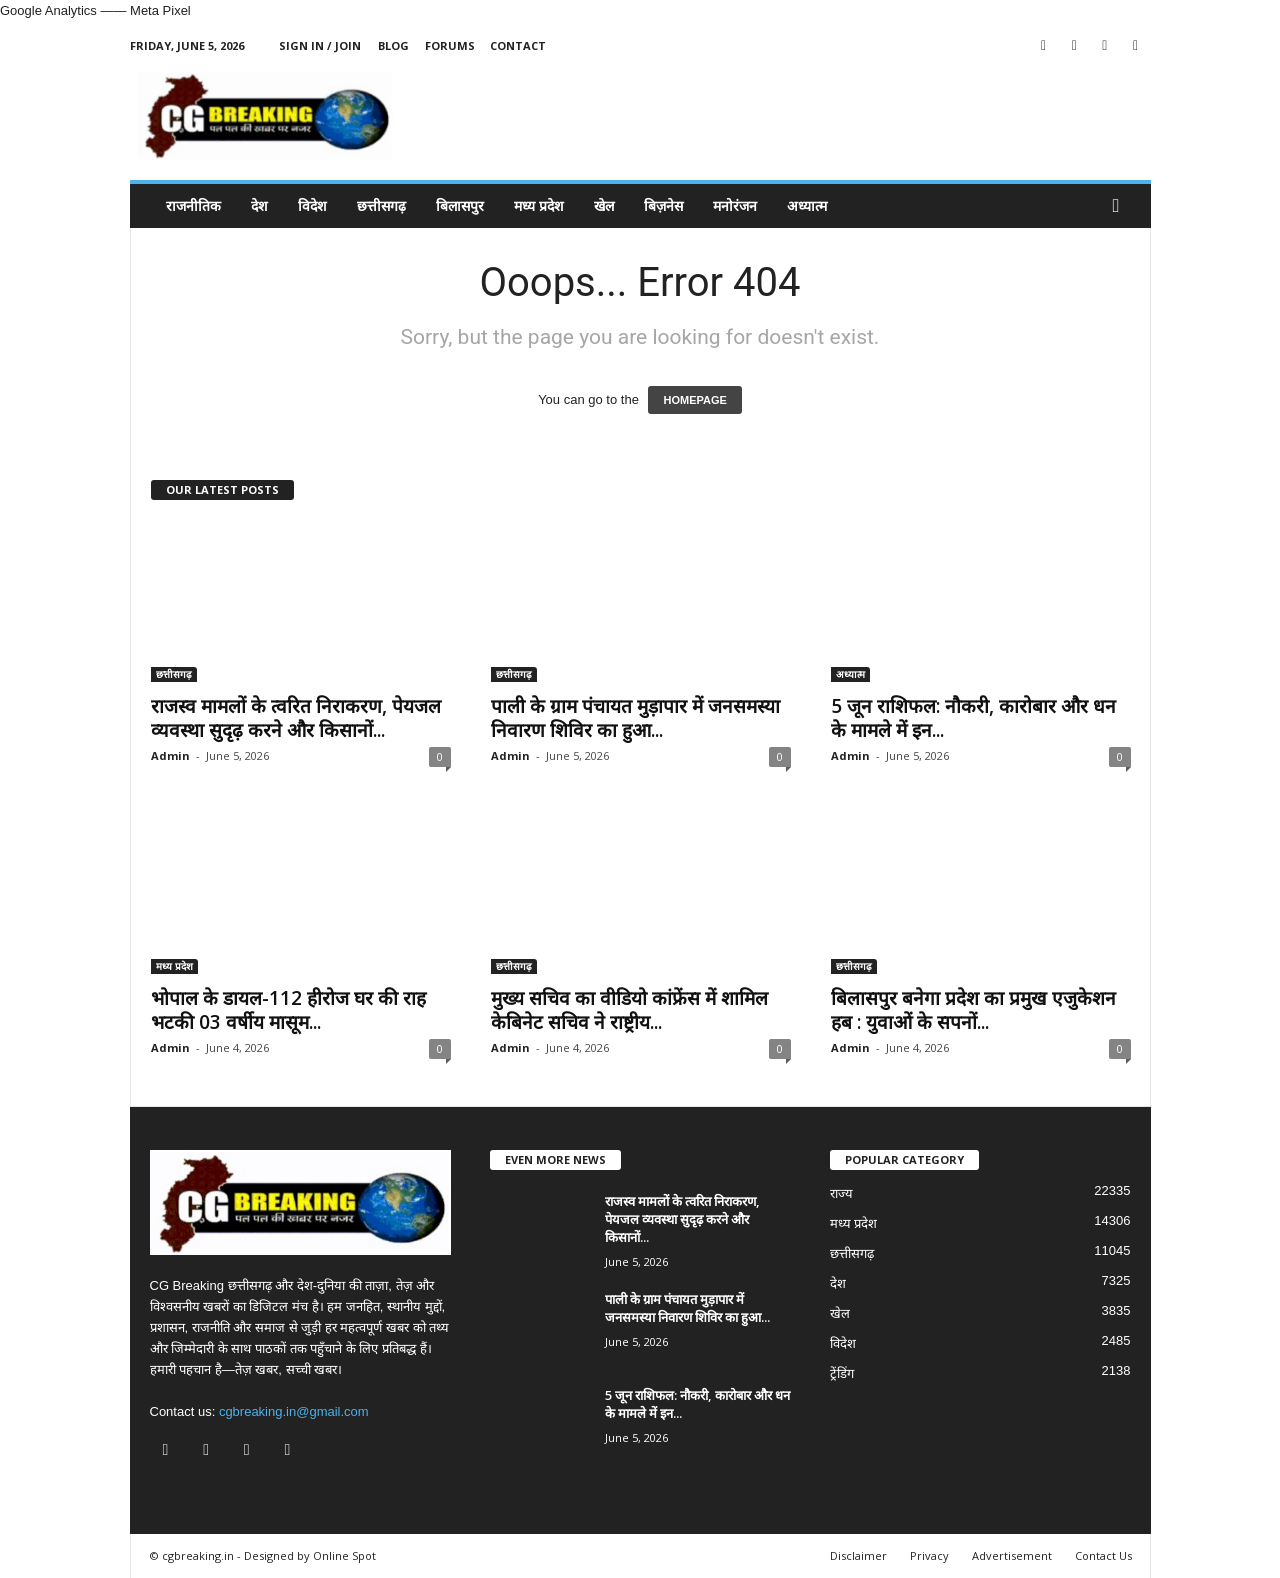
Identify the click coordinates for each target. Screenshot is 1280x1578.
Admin (170, 755)
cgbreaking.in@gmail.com (294, 1411)
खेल (604, 205)
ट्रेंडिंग (842, 1373)
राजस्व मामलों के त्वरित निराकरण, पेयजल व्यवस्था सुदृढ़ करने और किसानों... (296, 718)
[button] (1121, 206)
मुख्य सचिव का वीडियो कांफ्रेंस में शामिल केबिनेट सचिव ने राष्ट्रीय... (629, 1010)
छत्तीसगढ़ (381, 205)
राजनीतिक (193, 205)
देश (259, 205)
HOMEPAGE (694, 400)
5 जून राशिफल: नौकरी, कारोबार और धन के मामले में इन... (973, 718)
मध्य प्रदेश (539, 205)
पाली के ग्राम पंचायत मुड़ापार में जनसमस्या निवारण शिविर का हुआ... (635, 718)
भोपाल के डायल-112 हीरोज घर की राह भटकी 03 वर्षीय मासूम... (288, 1010)
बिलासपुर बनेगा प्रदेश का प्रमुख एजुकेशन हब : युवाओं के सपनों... (973, 1010)
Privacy (929, 1555)
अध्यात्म (807, 205)
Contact (518, 45)
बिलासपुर (460, 205)
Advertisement (1012, 1555)
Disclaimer (858, 1555)
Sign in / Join (320, 45)
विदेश (312, 205)
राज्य (841, 1193)
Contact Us (1103, 1555)
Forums (450, 45)
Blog (393, 45)
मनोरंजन (735, 205)
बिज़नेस (663, 205)
